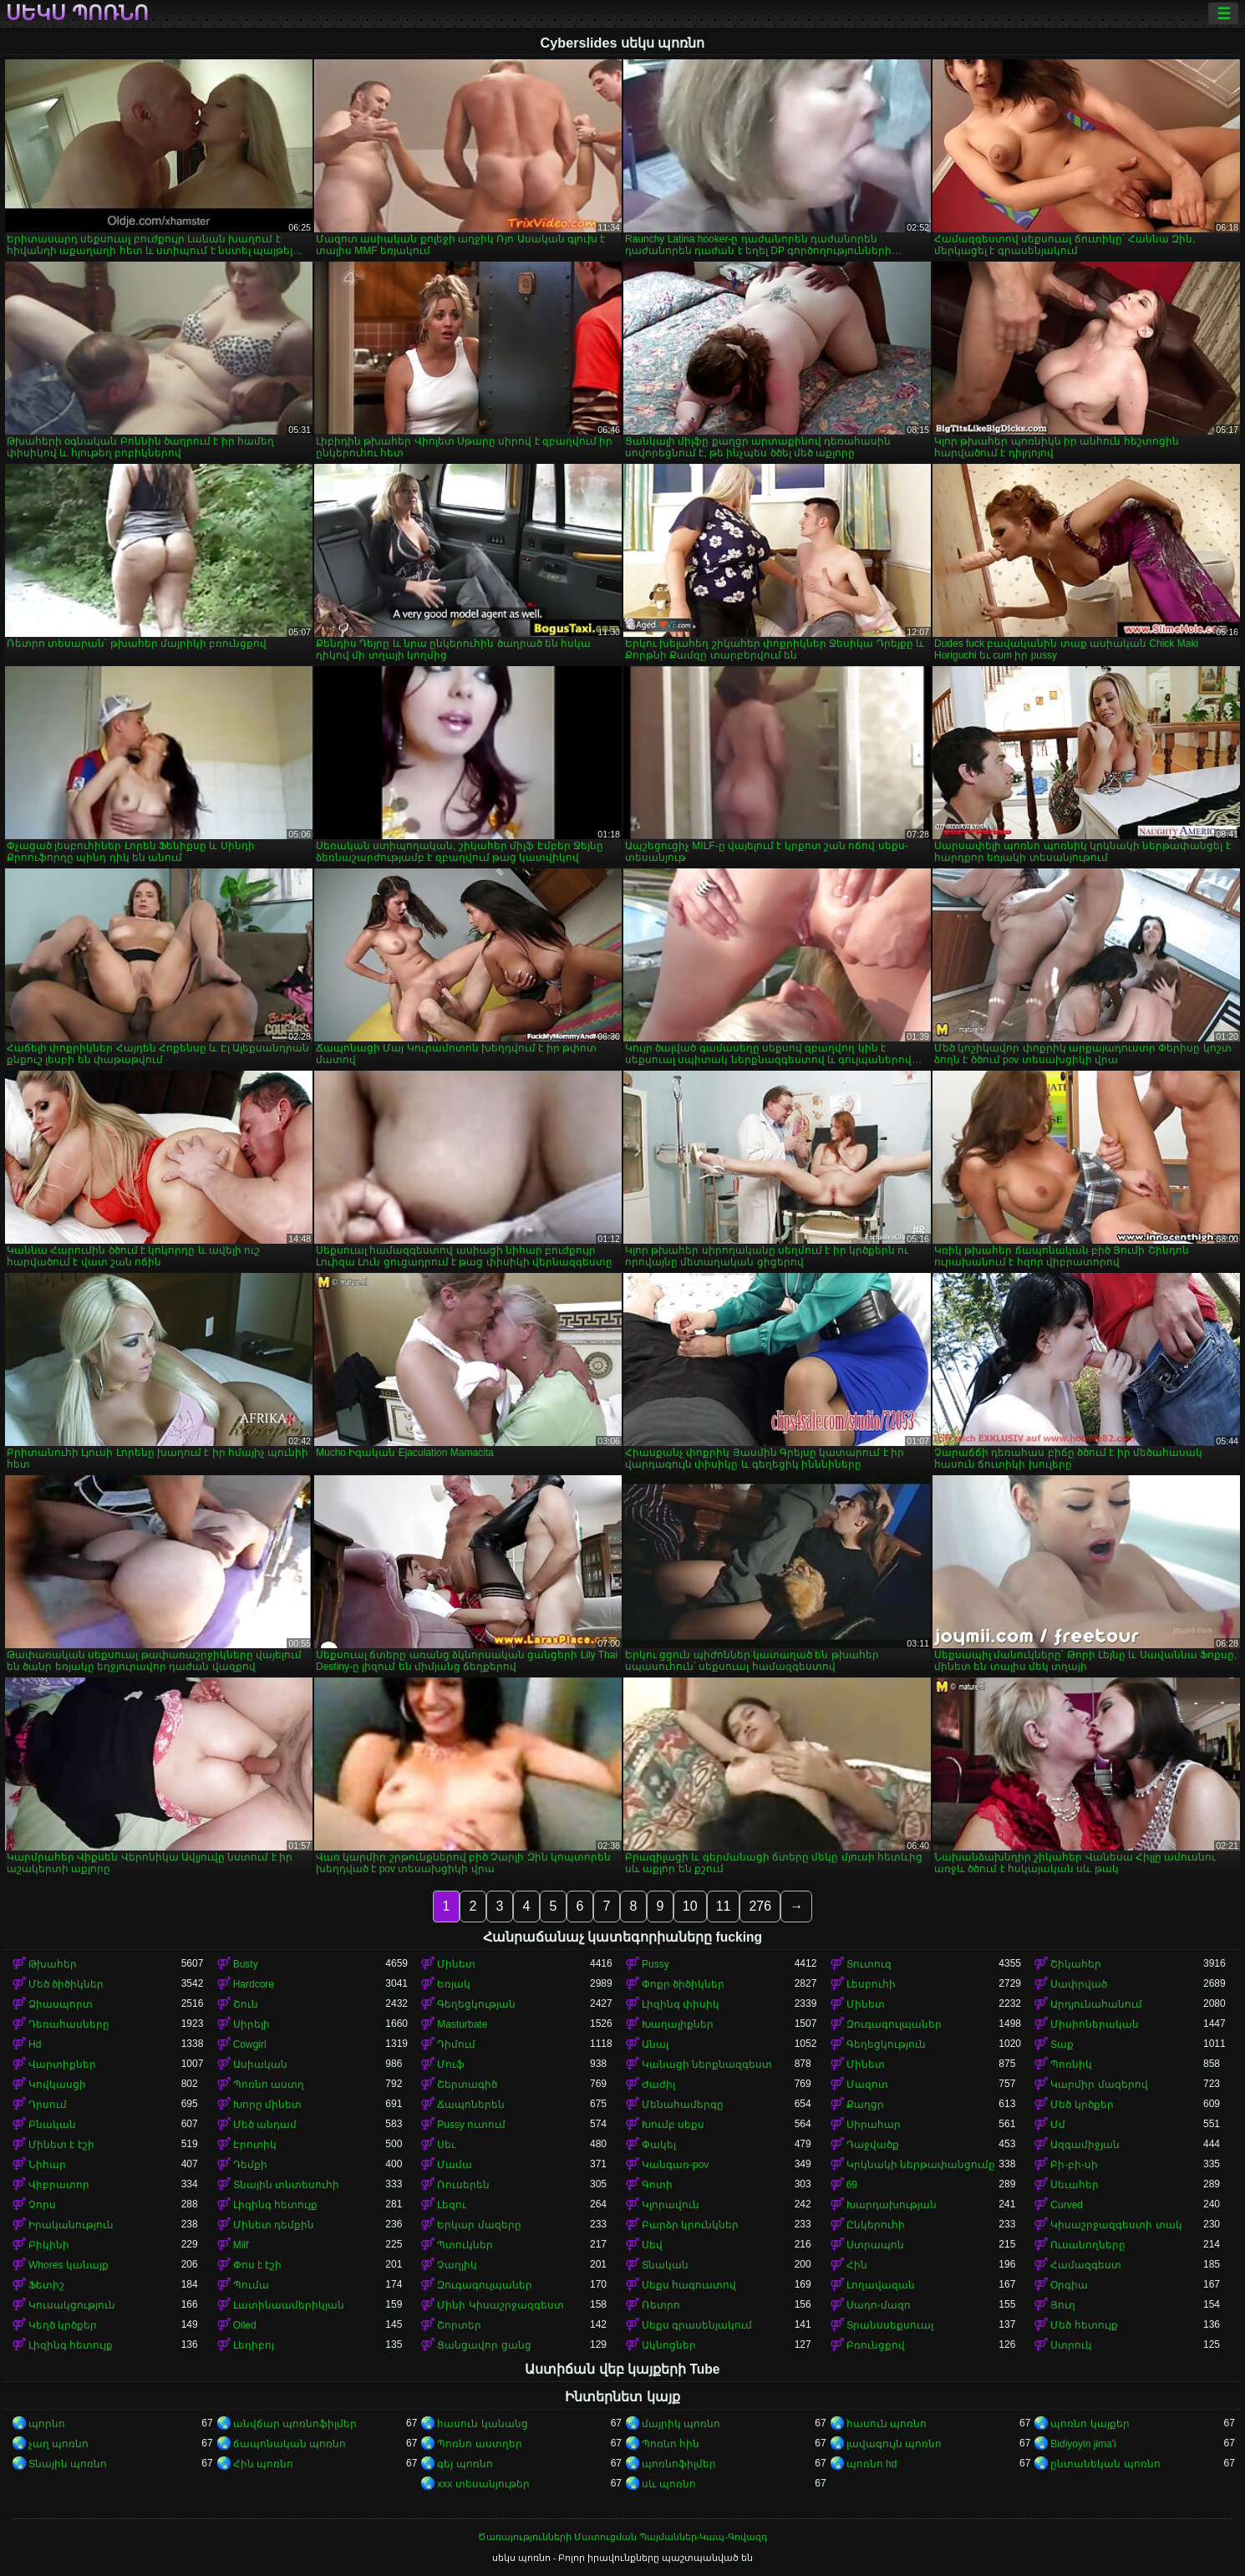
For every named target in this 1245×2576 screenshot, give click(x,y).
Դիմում (456, 2044)
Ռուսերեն (463, 2185)
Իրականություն (71, 2225)
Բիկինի (48, 2245)
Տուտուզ (869, 1964)
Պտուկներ (465, 2245)
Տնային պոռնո (67, 2464)
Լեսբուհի (871, 1984)
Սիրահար (873, 2125)
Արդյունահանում (1096, 2004)
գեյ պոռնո (464, 2464)
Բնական (52, 2125)
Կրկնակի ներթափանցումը (920, 2165)
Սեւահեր (1074, 2185)
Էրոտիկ (255, 2145)
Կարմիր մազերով (1098, 2084)
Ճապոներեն (471, 2104)
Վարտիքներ (62, 2064)
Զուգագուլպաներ (894, 2024)
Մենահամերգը (683, 2104)
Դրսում (47, 2104)
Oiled (245, 2325)
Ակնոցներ (669, 2345)
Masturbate (462, 2024)
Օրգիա (1069, 2285)
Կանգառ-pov (675, 2165)
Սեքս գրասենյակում (697, 2325)
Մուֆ (451, 2064)
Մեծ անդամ (265, 2125)
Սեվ (652, 2245)
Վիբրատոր (58, 2185)
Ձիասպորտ (60, 2004)
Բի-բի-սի (1074, 2165)
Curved (1066, 2205)
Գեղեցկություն (886, 2044)
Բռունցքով (875, 2345)
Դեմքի (250, 2165)
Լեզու (451, 2205)
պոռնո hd (871, 2464)
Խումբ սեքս (673, 2125)
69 (851, 2185)
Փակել (659, 2145)
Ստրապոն (875, 2245)
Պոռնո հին (670, 2444)
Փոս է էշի (257, 2265)
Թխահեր (52, 1964)
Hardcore (253, 1984)
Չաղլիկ (457, 2265)
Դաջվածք (872, 2145)
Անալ (655, 2044)
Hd (34, 2044)
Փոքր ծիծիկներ (683, 1984)
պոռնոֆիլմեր (679, 2464)
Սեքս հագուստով (689, 2285)
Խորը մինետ (267, 2104)
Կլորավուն (670, 2205)
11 (723, 1906)
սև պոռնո (669, 2484)
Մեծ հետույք (1083, 2325)
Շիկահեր (1075, 1964)
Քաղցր (865, 2104)
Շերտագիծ (467, 2084)
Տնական (665, 2265)
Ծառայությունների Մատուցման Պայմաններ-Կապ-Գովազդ (622, 2537)
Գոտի (657, 2185)
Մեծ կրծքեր (1081, 2104)
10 (690, 1906)
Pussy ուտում (471, 2125)
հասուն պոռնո (886, 2424)
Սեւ (446, 2145)
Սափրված (1078, 1984)
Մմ (1057, 2125)
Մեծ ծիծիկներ (66, 1984)
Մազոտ (867, 2084)
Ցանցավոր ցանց (484, 2345)
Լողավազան (880, 2285)
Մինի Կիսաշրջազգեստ (500, 2305)
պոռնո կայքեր (1089, 2424)
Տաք (1062, 2044)
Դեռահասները (68, 2024)
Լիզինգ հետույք (275, 2205)
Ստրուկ (1071, 2345)
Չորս (42, 2205)
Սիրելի (251, 2024)
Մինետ (456, 1964)
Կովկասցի (57, 2084)
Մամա (454, 2165)
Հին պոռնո (263, 2464)
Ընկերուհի (875, 2225)
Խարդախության (891, 2205)
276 (760, 1906)
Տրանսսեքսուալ (889, 2325)
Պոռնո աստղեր (479, 2444)
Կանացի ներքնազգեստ (707, 2064)
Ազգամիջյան (1085, 2145)
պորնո (46, 2424)
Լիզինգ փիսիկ (680, 2004)
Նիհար (47, 2165)
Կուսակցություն (71, 2305)
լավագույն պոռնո (894, 2444)
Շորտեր (459, 2325)
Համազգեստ (1085, 2265)
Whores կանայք (68, 2265)
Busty (245, 1964)
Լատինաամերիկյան (288, 2305)
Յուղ (1062, 2305)
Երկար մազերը (479, 2225)
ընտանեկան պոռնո (1105, 2464)
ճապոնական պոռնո (289, 2444)
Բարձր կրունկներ (690, 2225)
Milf (241, 2245)
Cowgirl (250, 2044)
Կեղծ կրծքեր (62, 2325)
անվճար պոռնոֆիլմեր (295, 2424)
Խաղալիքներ (678, 2024)
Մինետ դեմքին (273, 2225)
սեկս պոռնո (77, 13)
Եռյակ (453, 1984)
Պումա (251, 2285)
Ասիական (260, 2064)
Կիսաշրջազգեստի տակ (1115, 2225)
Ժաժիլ (658, 2084)
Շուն (245, 2004)
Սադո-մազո (878, 2305)
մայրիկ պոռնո (681, 2424)
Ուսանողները (1088, 2245)
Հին (856, 2265)
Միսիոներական (1094, 2024)
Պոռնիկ (1071, 2064)
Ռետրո (661, 2305)
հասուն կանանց (482, 2424)
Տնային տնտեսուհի (286, 2185)
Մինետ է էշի (61, 2145)
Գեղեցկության (476, 2004)
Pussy (655, 1964)
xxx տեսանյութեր (483, 2484)
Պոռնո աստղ (268, 2084)
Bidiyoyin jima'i (1082, 2444)
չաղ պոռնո (58, 2444)
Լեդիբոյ (253, 2345)
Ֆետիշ (46, 2285)
